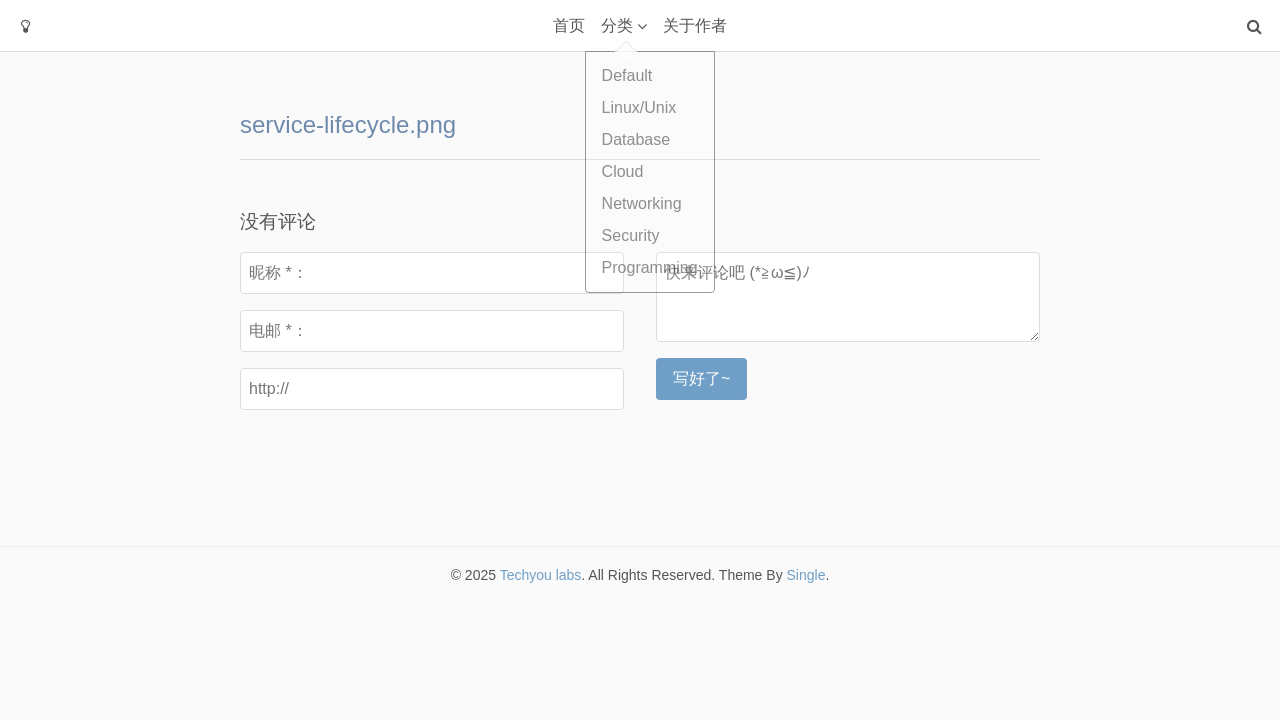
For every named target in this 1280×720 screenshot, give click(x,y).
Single (806, 575)
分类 (617, 25)
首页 (569, 25)
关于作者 (695, 25)
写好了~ (701, 378)
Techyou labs (541, 575)
